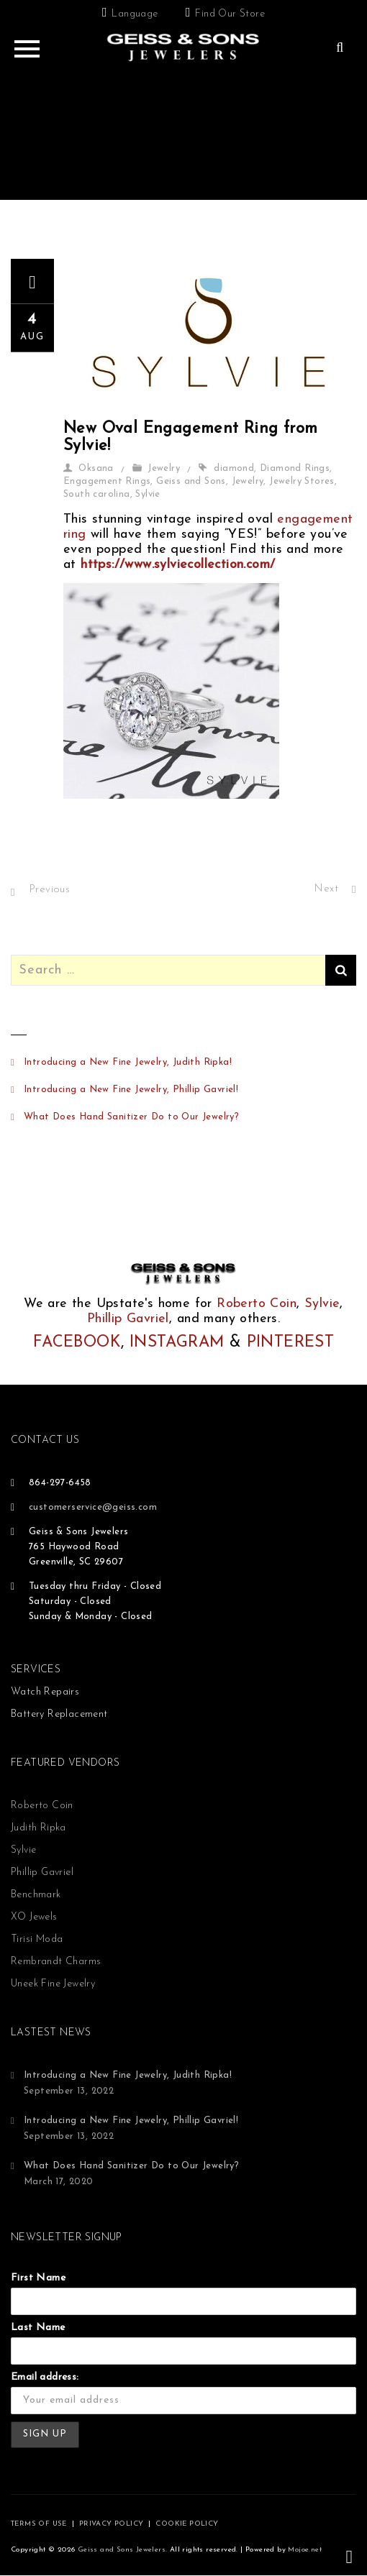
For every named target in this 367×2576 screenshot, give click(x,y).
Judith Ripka (38, 1828)
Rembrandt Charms (56, 1961)
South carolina (96, 494)
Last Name (38, 2327)
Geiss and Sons (191, 481)
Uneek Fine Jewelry (53, 1984)
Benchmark (36, 1894)
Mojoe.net (305, 2550)
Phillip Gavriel (128, 1319)
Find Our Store (230, 14)
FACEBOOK (77, 1342)
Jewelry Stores (302, 481)
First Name (38, 2278)
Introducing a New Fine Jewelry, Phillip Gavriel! (131, 1089)
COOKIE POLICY (186, 2524)
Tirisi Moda (37, 1939)
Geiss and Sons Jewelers (122, 2550)
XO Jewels (34, 1917)
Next (326, 889)
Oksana (95, 468)
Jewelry (164, 468)
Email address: (45, 2377)
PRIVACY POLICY (111, 2524)
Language (135, 14)
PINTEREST (291, 1342)
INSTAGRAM (177, 1342)
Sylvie (147, 494)
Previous (49, 889)
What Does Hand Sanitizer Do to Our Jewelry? (131, 1117)
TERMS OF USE (39, 2524)
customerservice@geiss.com (93, 1507)
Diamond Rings (295, 468)
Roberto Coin (256, 1304)
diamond (234, 468)
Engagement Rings (106, 481)
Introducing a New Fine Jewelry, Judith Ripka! (128, 1062)
